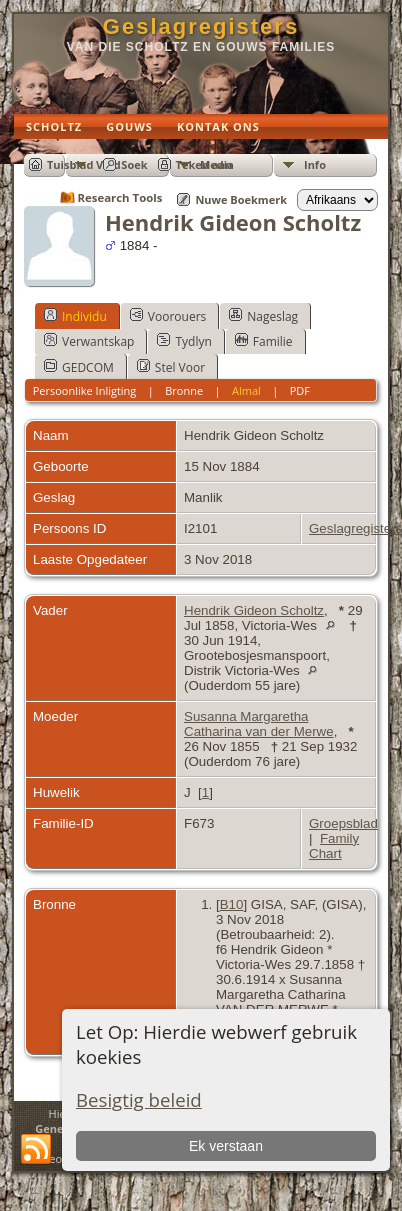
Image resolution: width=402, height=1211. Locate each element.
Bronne (184, 390)
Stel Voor (171, 367)
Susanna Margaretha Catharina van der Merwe (259, 724)
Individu (75, 316)
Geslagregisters (201, 26)
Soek (134, 164)
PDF (300, 390)
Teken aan (204, 164)
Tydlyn (184, 341)
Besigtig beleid (139, 1099)
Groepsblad (343, 823)
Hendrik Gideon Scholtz (254, 610)
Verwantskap (89, 341)
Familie (264, 341)
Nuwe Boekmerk (241, 199)
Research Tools (120, 197)
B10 (232, 904)
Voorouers (168, 316)
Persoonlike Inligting (85, 390)
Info (315, 164)
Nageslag (263, 316)
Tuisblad (70, 164)
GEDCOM (79, 367)
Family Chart (334, 846)
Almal (246, 390)
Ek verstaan (226, 1146)
